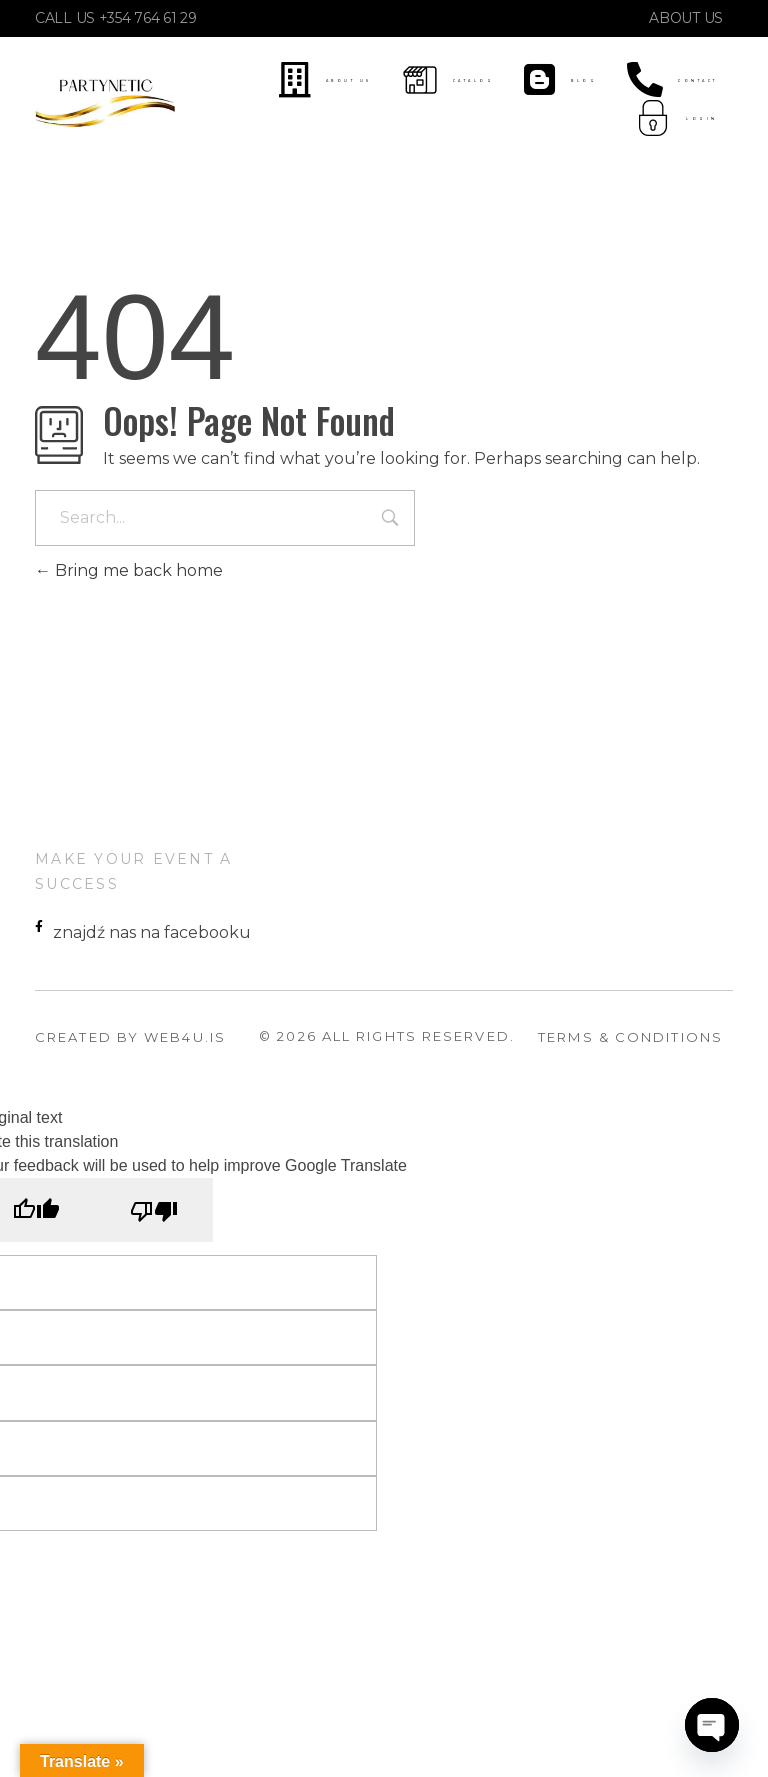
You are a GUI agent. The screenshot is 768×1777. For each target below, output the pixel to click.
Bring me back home (129, 570)
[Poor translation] (154, 1210)
